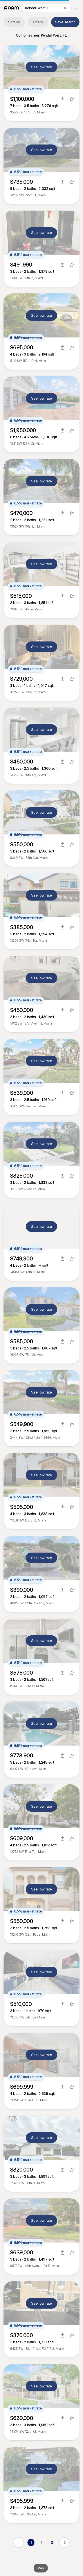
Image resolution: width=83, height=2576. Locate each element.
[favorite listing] (72, 99)
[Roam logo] (11, 7)
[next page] (64, 2542)
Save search (65, 22)
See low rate (41, 67)
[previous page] (18, 2542)
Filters (38, 22)
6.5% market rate (26, 89)
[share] (62, 99)
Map (41, 2568)
